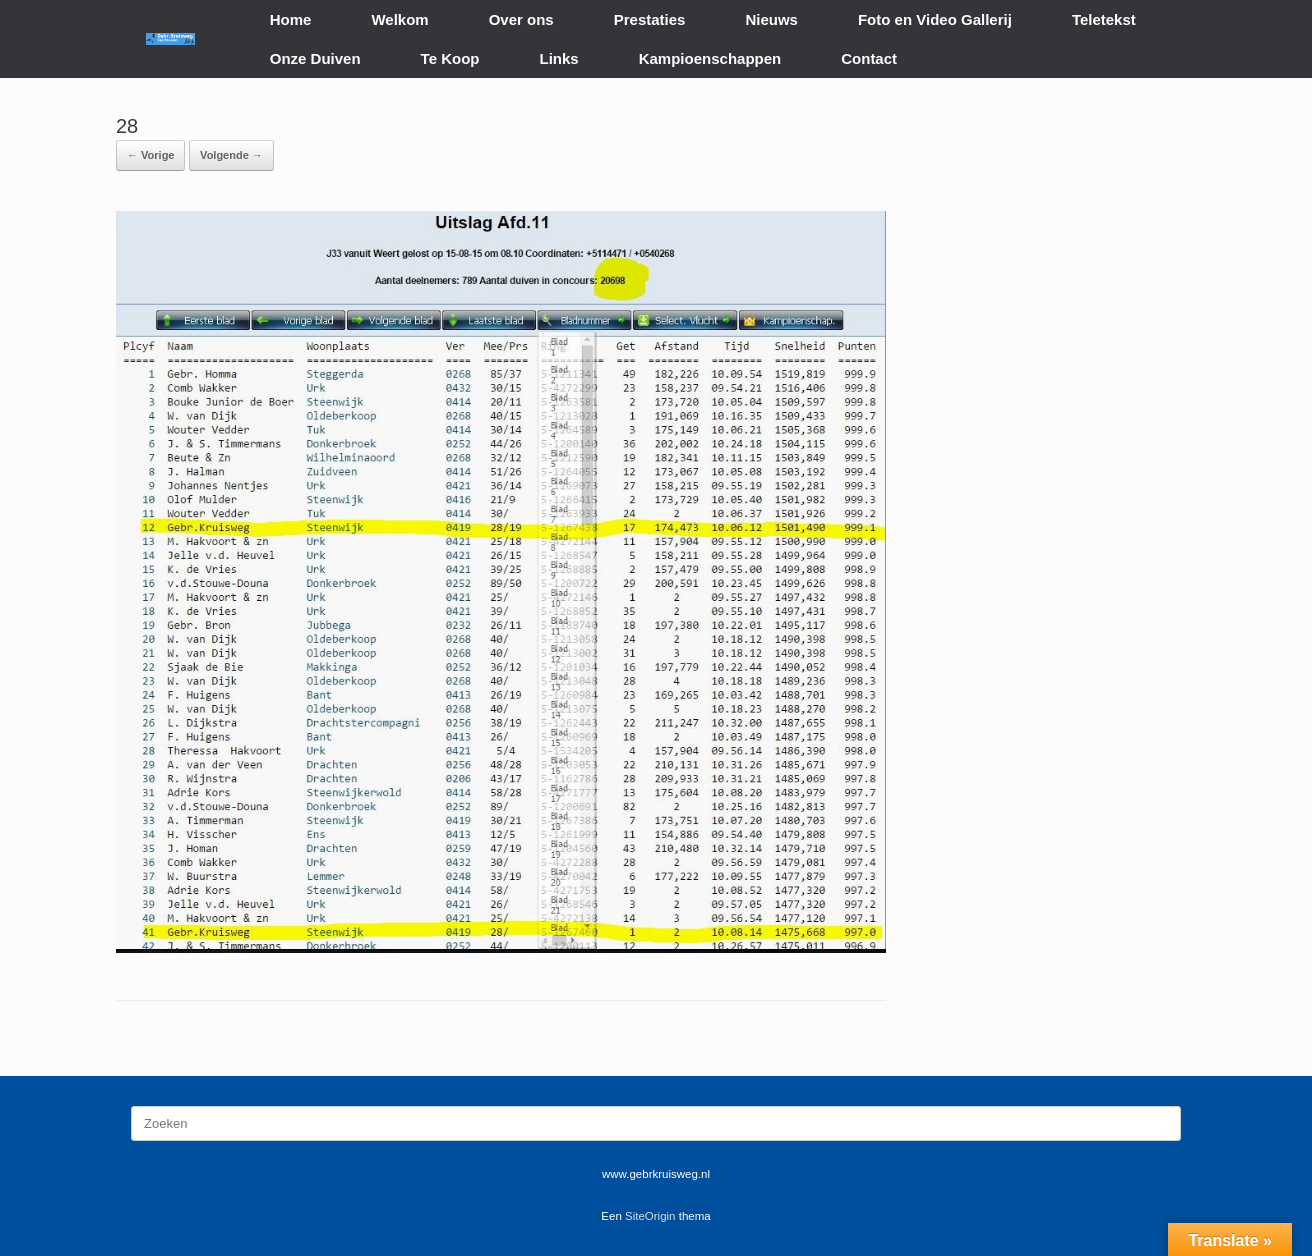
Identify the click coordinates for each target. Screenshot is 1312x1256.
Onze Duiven (315, 58)
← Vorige (150, 155)
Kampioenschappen (710, 58)
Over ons (521, 19)
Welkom (399, 19)
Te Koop (450, 58)
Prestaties (650, 19)
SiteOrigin (650, 1216)
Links (559, 58)
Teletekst (1104, 19)
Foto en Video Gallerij (935, 19)
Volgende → (231, 155)
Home (291, 19)
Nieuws (771, 19)
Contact (869, 58)
